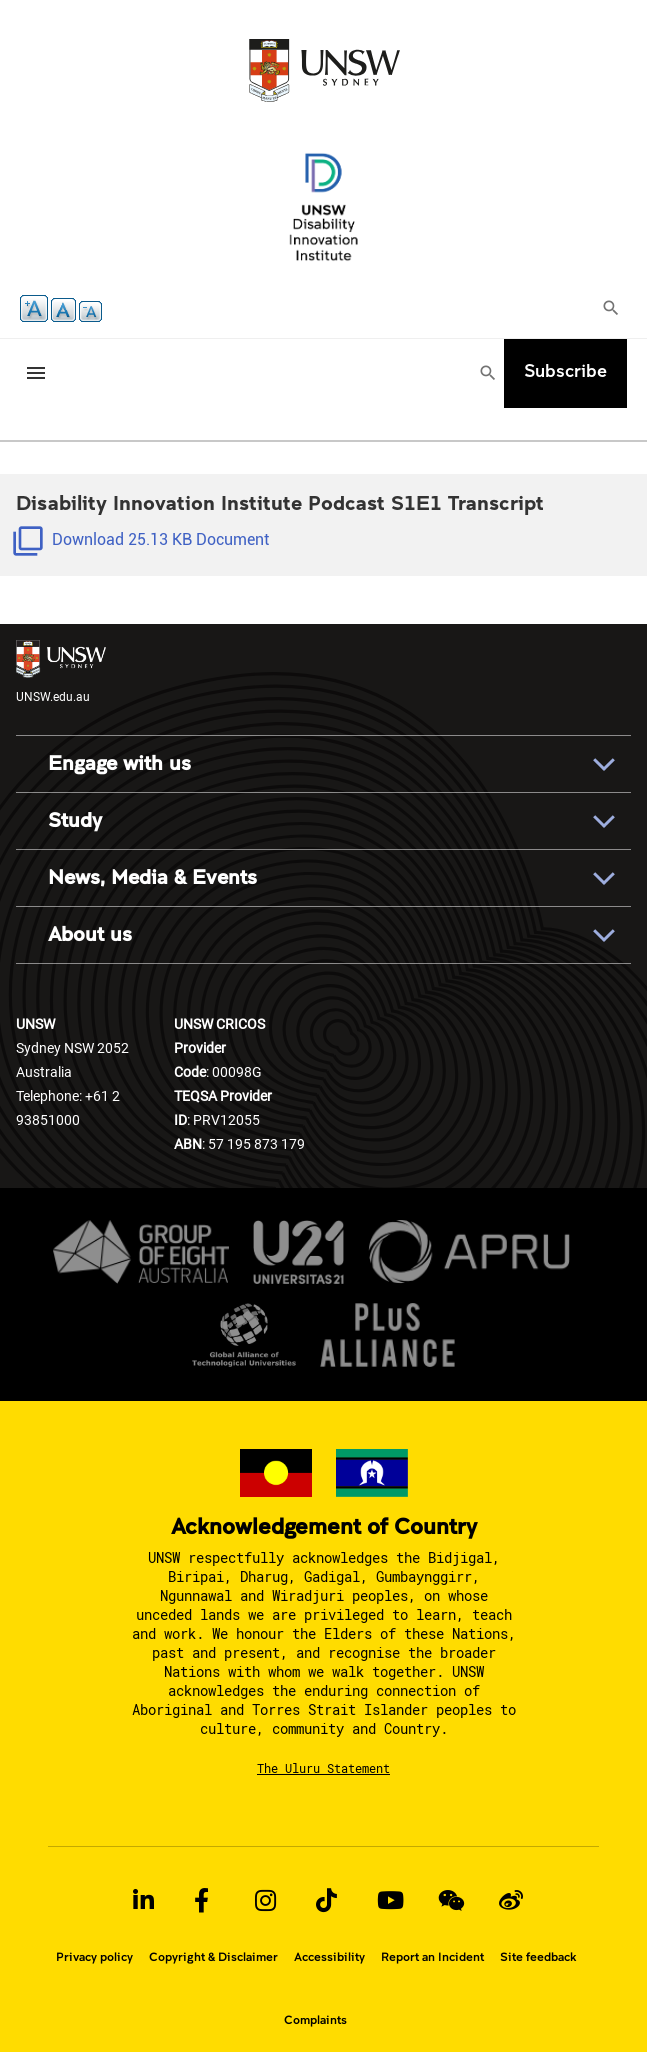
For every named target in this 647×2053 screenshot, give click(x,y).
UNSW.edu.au (61, 671)
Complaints (315, 2020)
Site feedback (538, 1957)
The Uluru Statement (323, 1768)
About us (90, 934)
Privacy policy (94, 1957)
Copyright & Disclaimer (213, 1957)
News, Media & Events (152, 877)
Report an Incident (432, 1957)
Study (75, 820)
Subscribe (565, 370)
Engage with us (119, 763)
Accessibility (329, 1957)
